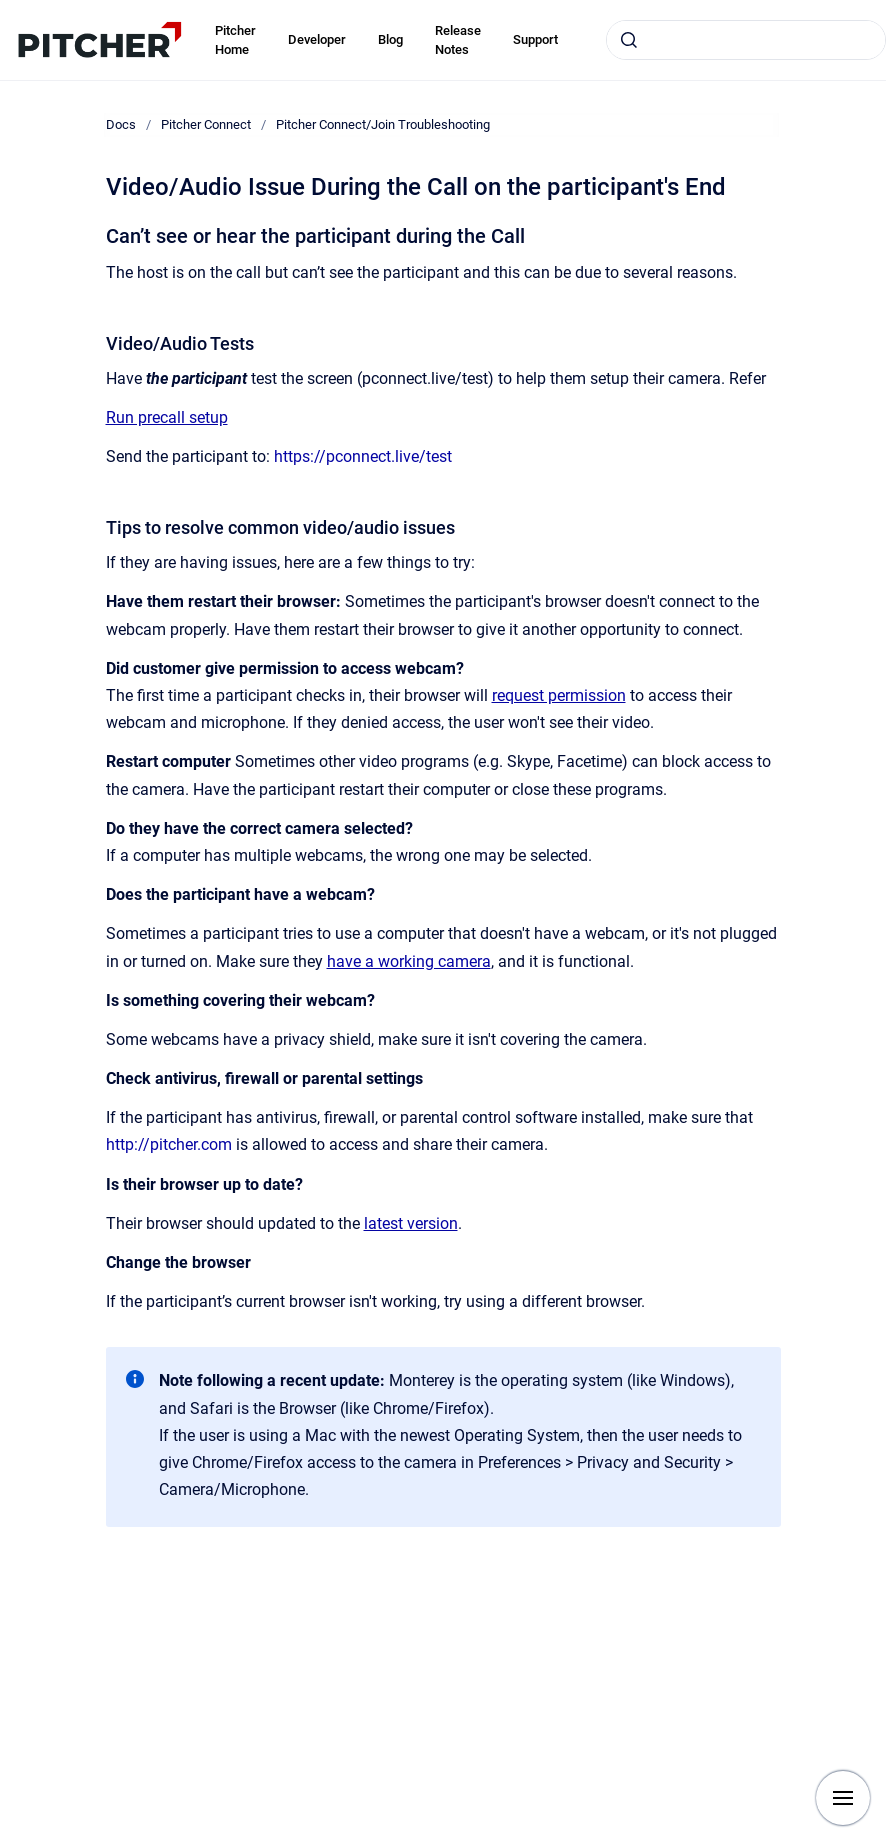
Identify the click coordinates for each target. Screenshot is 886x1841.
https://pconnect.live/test (363, 456)
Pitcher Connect (206, 124)
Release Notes (458, 40)
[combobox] (746, 40)
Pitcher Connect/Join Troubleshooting (383, 124)
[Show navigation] (843, 1798)
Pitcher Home (235, 40)
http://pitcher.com (169, 1144)
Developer (317, 39)
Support (535, 39)
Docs (121, 124)
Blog (390, 39)
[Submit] (629, 40)
